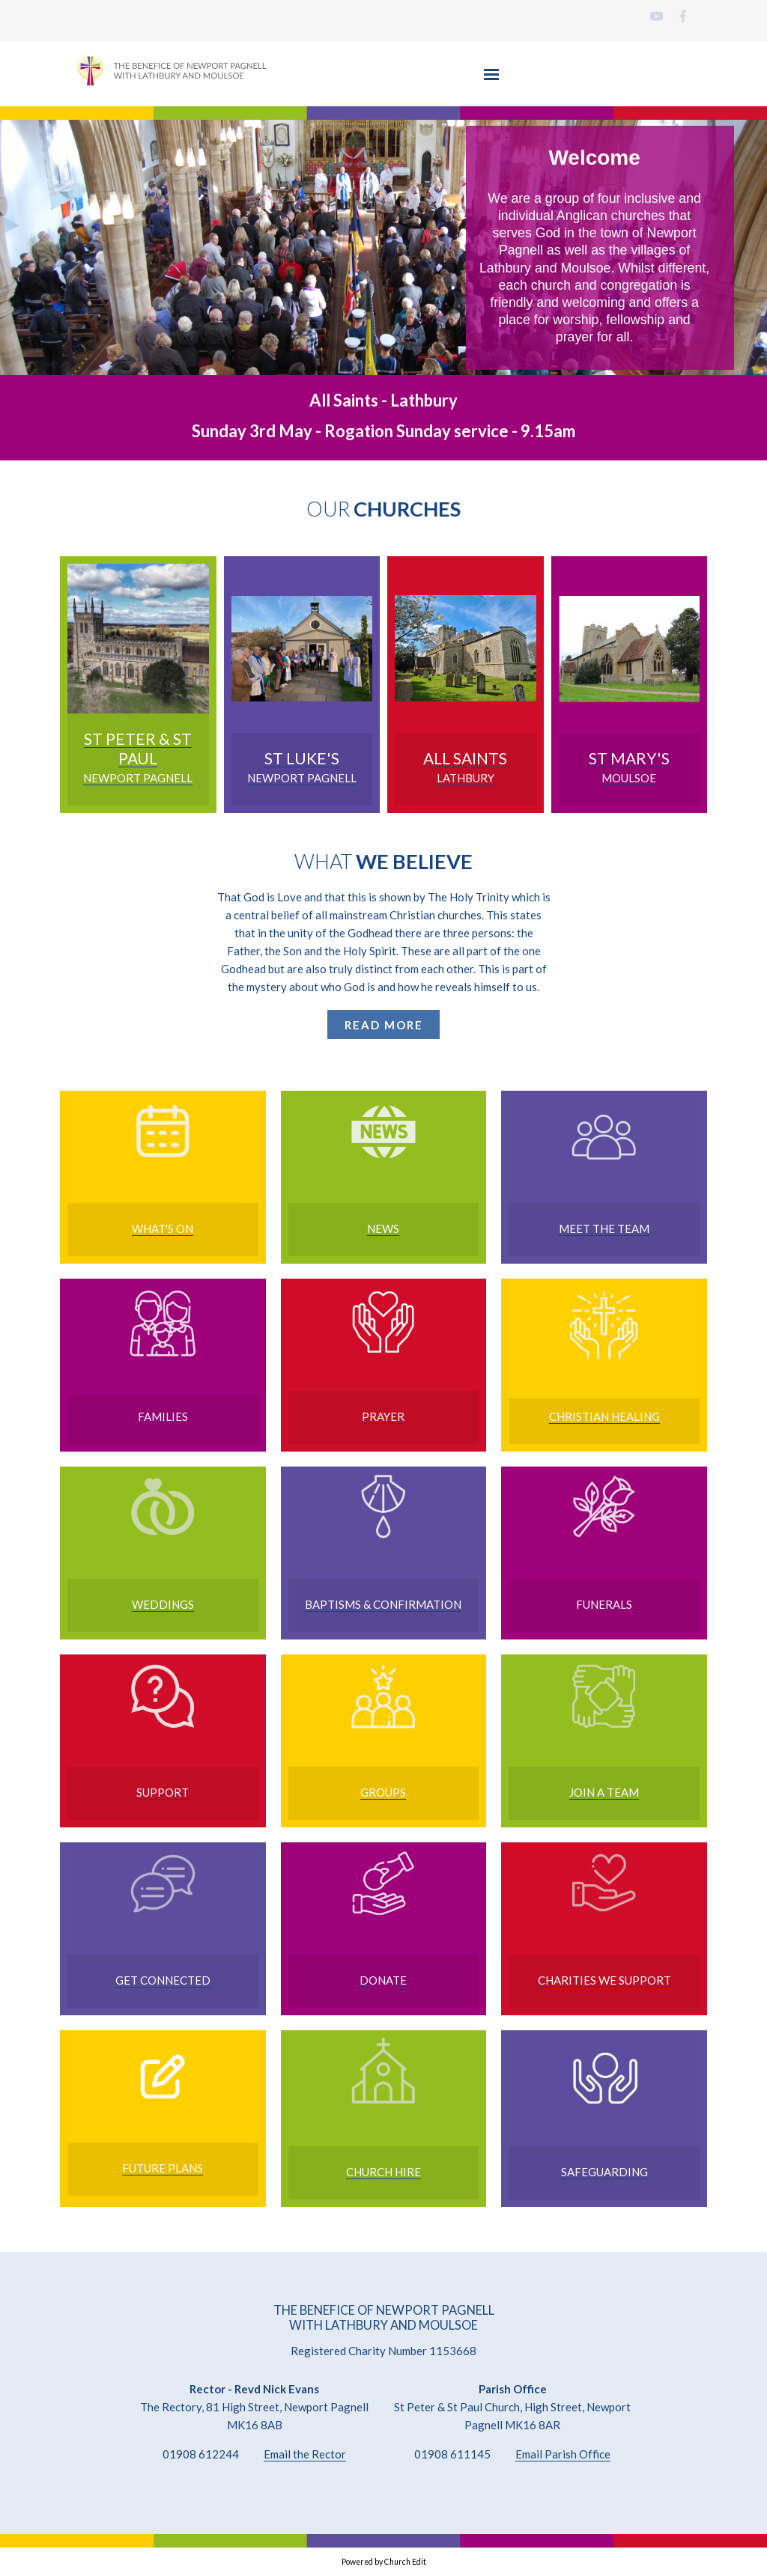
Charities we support (604, 1980)
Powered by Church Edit (384, 2561)
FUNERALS (604, 1604)
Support (162, 1792)
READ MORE (384, 1025)
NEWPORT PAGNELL (137, 778)
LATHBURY (465, 778)
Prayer (383, 1416)
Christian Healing (604, 1416)
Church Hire (383, 2171)
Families (163, 1416)
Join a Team (604, 1792)
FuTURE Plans (162, 2168)
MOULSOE (628, 778)
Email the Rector (305, 2454)
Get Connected (162, 1980)
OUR (383, 508)
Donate (383, 1980)
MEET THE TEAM (604, 1228)
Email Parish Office (562, 2454)
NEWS (383, 1228)
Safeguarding (604, 2171)
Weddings (163, 1604)
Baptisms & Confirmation (383, 1604)
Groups (383, 1792)
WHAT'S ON (162, 1228)
